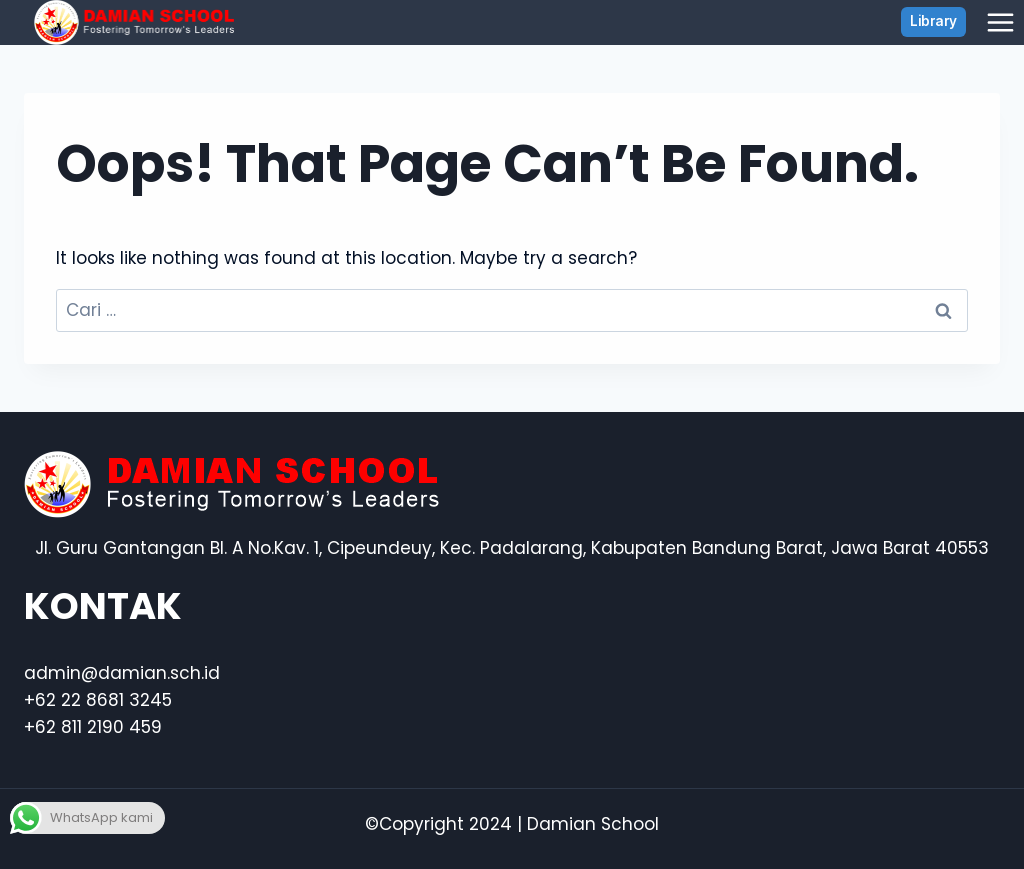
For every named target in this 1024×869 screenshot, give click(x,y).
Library (933, 21)
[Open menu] (1000, 22)
